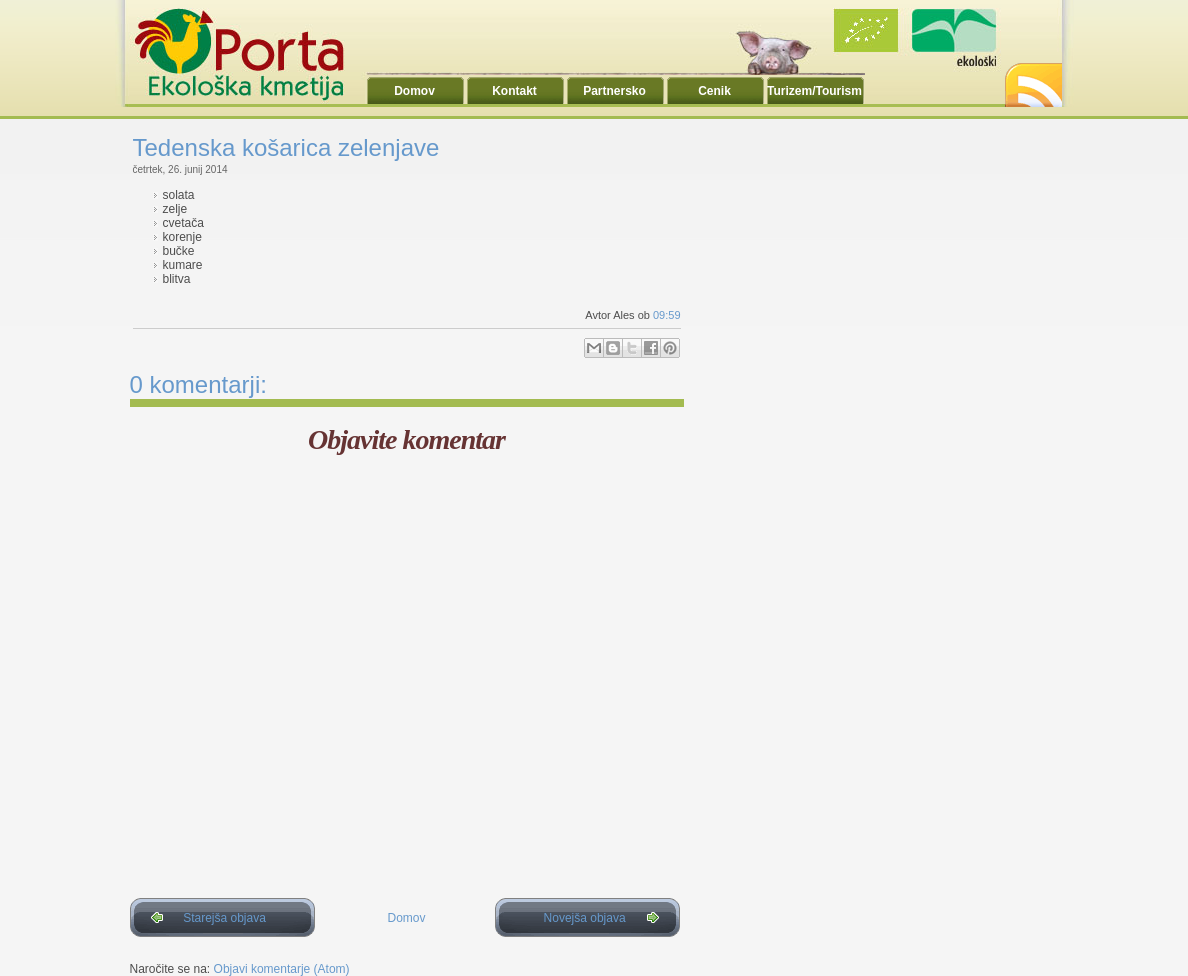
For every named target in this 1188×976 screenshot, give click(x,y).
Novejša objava (585, 918)
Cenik (714, 91)
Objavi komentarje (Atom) (282, 969)
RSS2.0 (1032, 79)
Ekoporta (250, 54)
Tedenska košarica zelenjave (286, 147)
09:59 (667, 315)
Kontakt (514, 91)
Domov (414, 91)
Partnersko (614, 91)
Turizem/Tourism (814, 91)
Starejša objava (224, 918)
